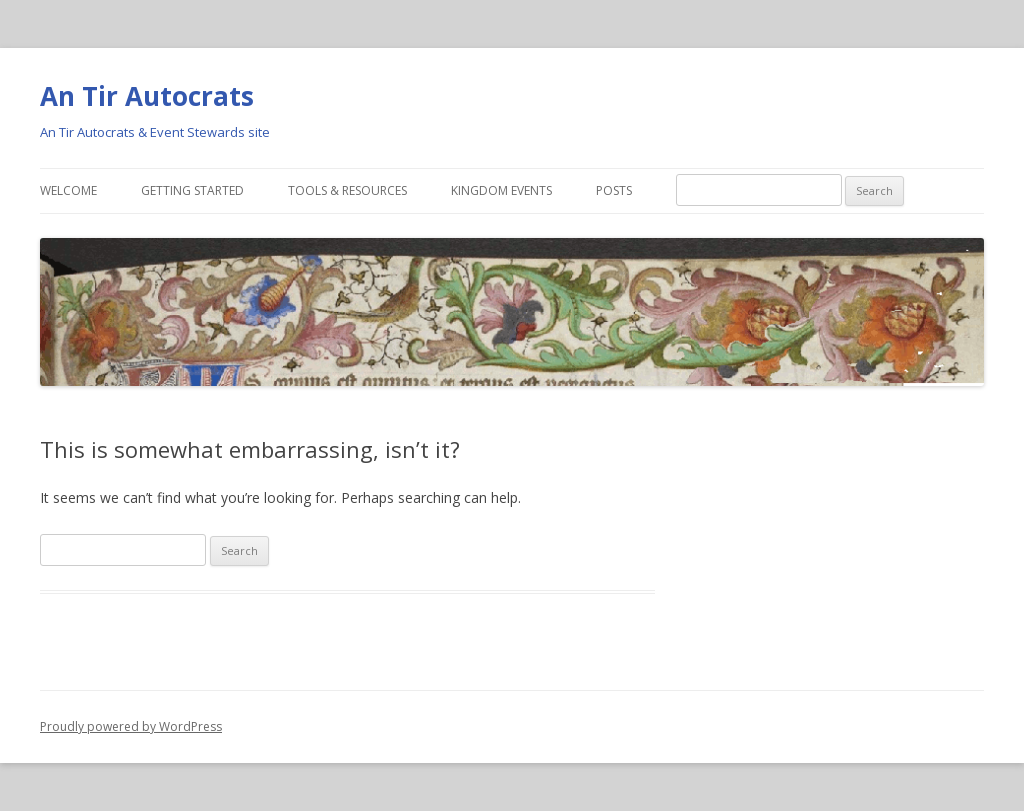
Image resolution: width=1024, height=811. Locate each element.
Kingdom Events (501, 190)
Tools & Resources (347, 190)
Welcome (68, 190)
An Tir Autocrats (147, 96)
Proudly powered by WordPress (131, 726)
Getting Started (192, 190)
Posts (614, 190)
